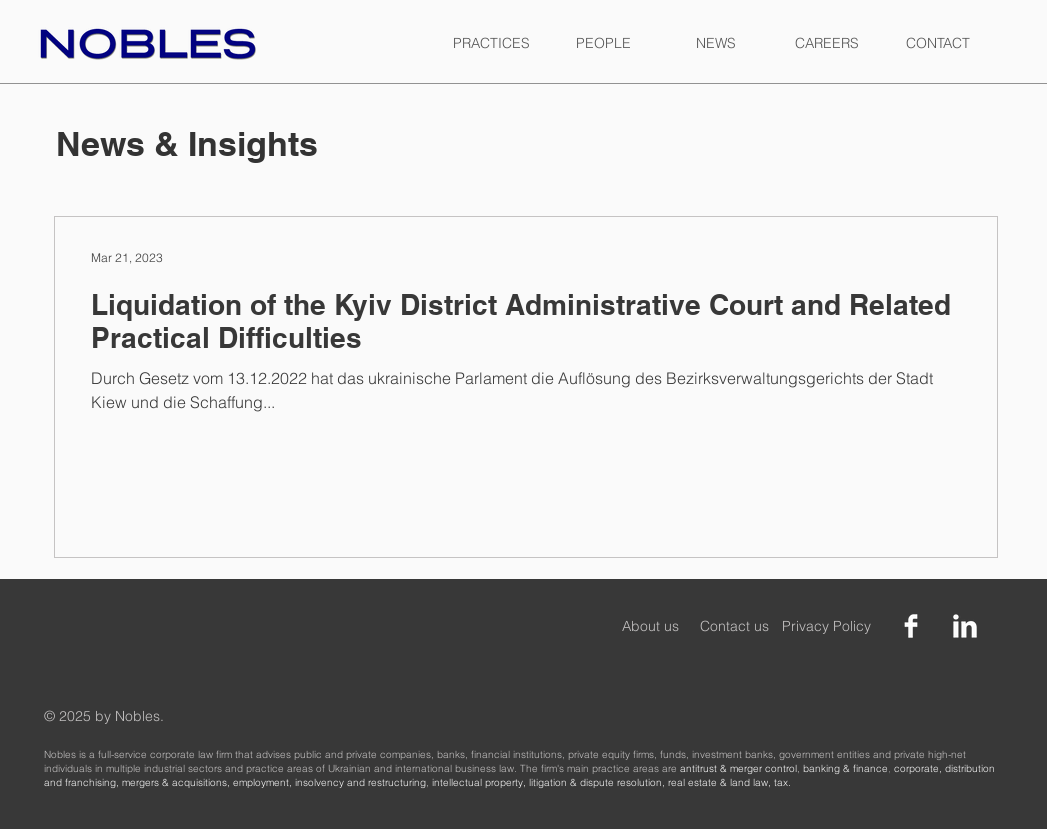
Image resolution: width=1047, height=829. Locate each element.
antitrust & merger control (738, 768)
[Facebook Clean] (911, 626)
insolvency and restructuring (360, 782)
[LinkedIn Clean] (965, 626)
